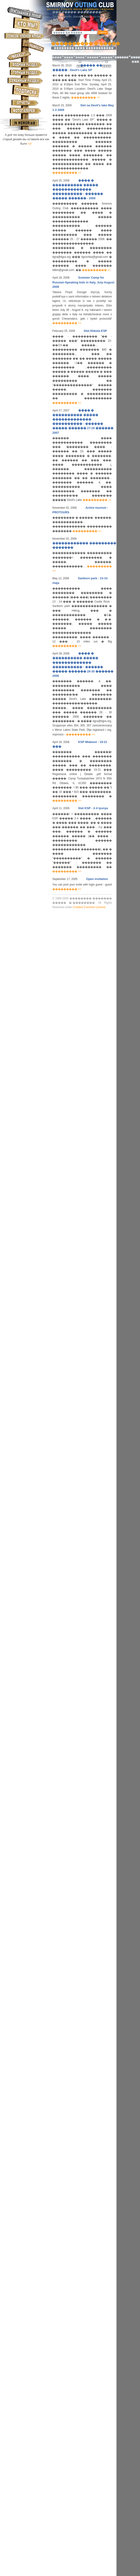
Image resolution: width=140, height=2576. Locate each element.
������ (121, 57)
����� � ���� (106, 61)
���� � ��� (80, 61)
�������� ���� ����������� (83, 48)
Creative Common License (89, 907)
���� (57, 57)
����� (92, 57)
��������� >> (85, 97)
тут (30, 143)
